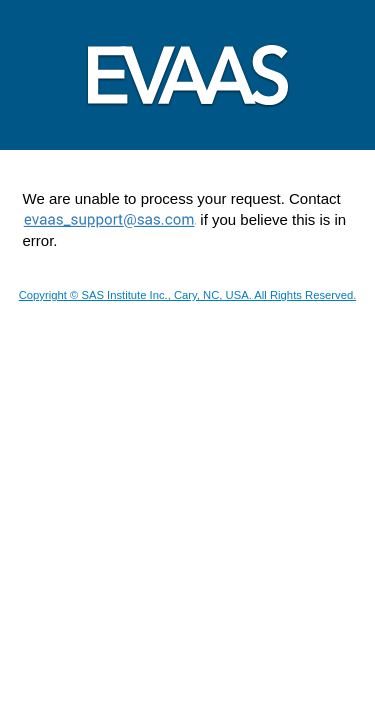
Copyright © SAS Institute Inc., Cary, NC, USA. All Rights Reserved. (188, 295)
